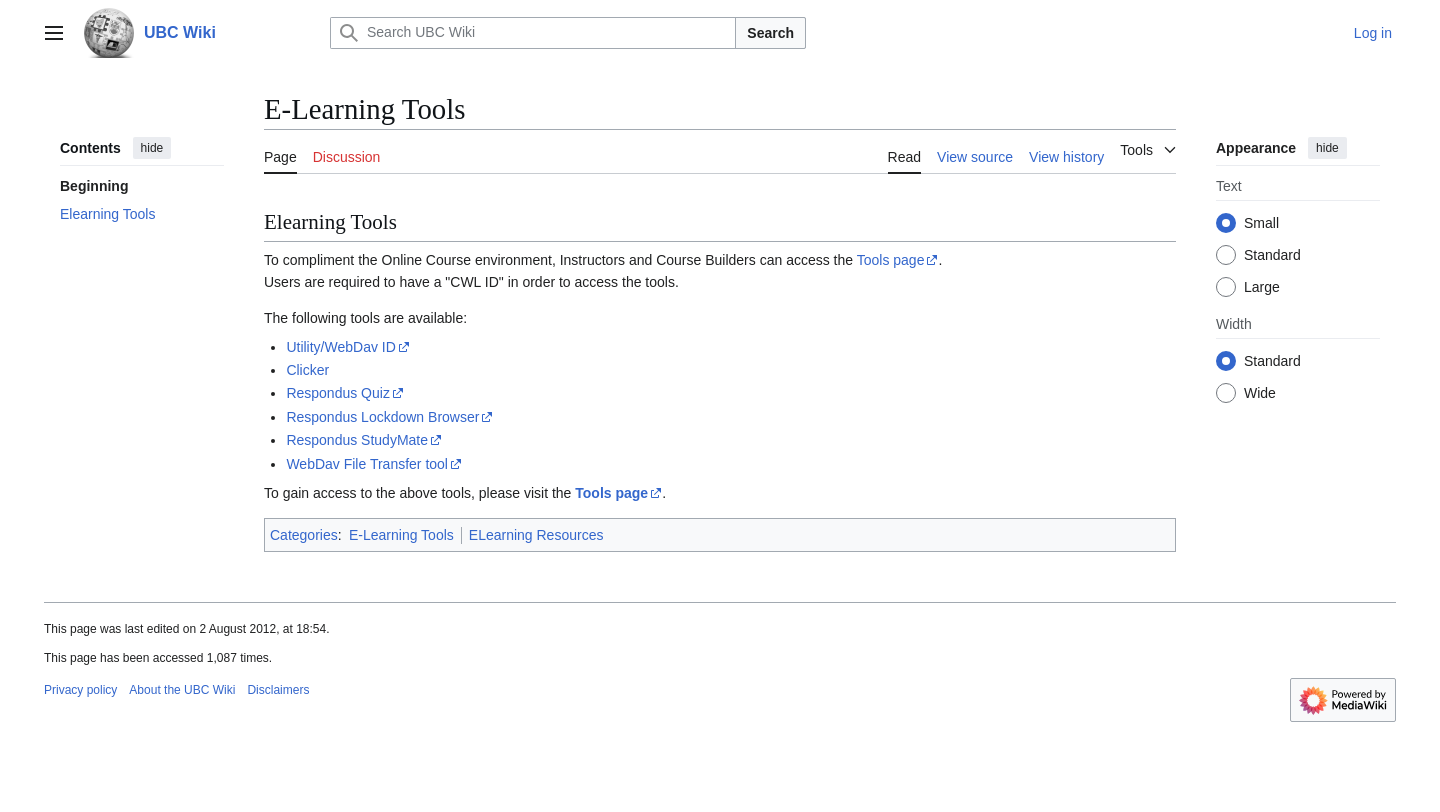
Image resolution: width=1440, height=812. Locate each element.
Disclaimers (278, 690)
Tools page (891, 260)
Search (770, 33)
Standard (1272, 255)
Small (1261, 223)
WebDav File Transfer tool (367, 464)
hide (152, 148)
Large (1262, 287)
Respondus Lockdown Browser (382, 417)
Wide (1260, 393)
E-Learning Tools (401, 535)
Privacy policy (80, 690)
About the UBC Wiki (182, 690)
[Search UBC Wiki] (533, 33)
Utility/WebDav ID (340, 347)
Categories (304, 535)
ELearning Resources (536, 535)
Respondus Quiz (338, 393)
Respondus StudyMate (357, 440)
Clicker (307, 370)
